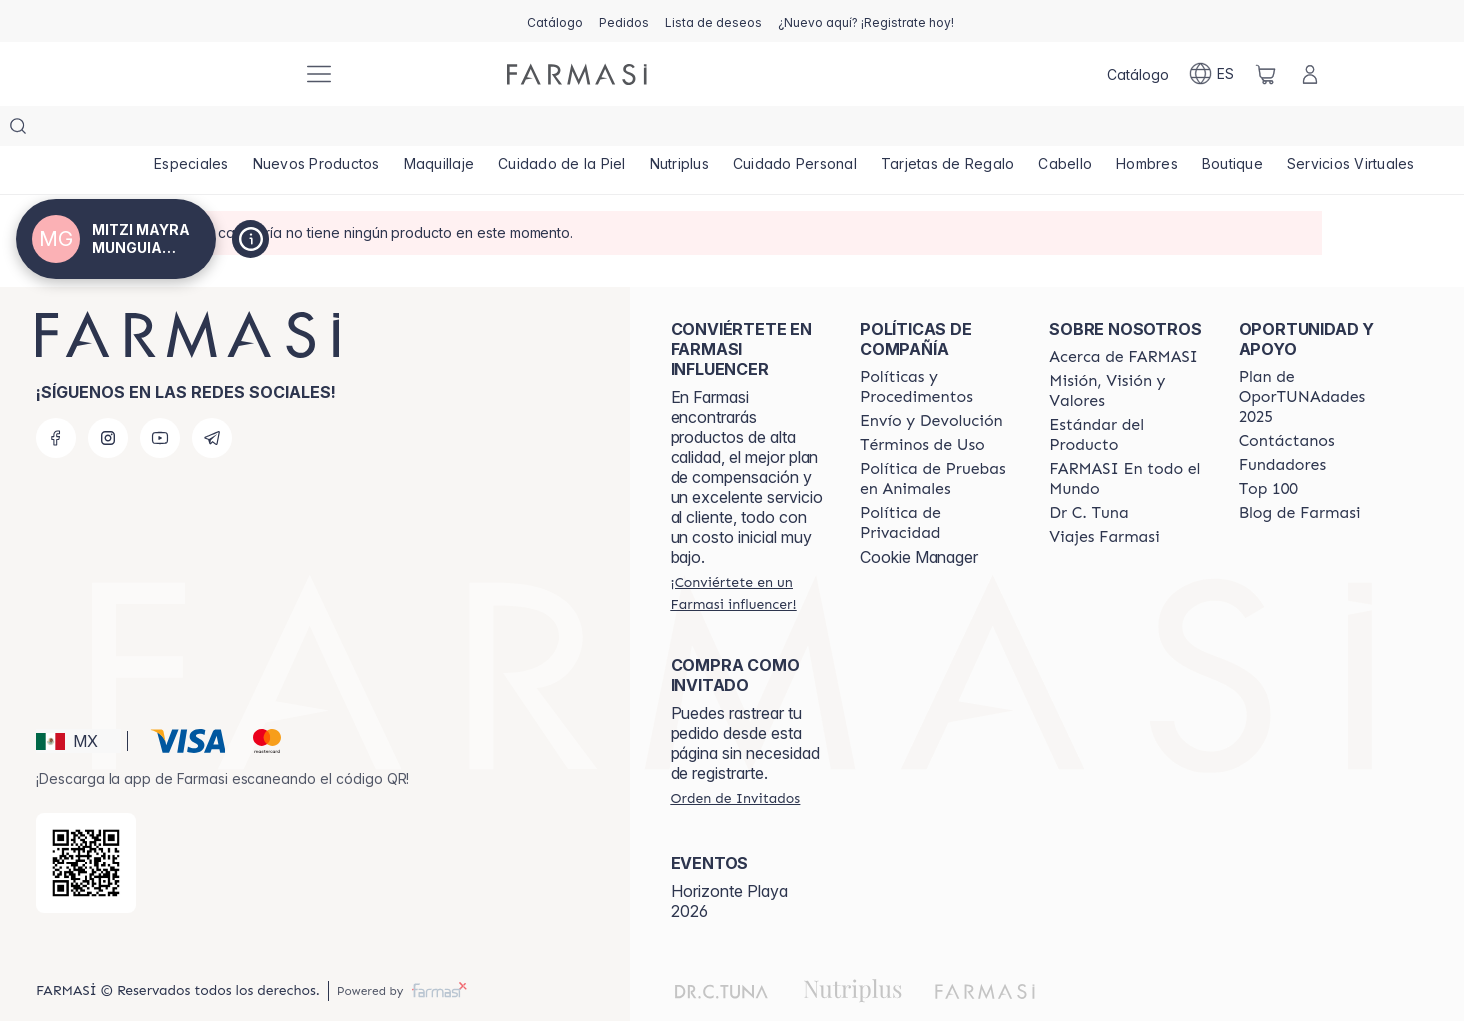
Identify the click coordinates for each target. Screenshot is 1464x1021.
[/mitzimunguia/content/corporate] (1125, 439)
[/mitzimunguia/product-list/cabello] (1125, 130)
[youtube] (160, 398)
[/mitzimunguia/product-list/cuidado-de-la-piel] (589, 130)
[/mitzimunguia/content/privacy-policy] (936, 483)
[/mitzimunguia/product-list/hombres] (1215, 130)
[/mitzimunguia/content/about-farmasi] (1123, 317)
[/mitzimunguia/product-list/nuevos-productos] (327, 130)
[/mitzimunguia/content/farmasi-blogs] (1300, 473)
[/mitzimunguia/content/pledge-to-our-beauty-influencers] (1088, 473)
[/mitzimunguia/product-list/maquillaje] (458, 130)
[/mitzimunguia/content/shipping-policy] (931, 381)
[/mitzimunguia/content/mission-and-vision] (1125, 351)
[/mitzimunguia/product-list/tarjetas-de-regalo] (998, 130)
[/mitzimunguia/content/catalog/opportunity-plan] (1315, 357)
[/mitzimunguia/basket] (1266, 74)
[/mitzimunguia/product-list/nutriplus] (714, 130)
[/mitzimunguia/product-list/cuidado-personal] (838, 130)
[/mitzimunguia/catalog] (555, 21)
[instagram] (108, 398)
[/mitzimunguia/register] (624, 21)
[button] (78, 701)
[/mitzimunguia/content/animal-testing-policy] (936, 439)
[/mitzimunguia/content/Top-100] (1268, 449)
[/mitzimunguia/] (212, 74)
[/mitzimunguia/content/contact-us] (1287, 401)
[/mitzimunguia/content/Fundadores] (1283, 425)
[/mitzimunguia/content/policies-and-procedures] (936, 347)
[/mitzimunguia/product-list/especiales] (195, 130)
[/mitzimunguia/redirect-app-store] (86, 823)
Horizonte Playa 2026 (729, 861)
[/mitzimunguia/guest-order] (736, 758)
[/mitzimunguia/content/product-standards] (1125, 395)
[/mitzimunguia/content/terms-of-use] (922, 405)
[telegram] (212, 398)
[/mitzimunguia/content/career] (1104, 497)
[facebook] (56, 398)
